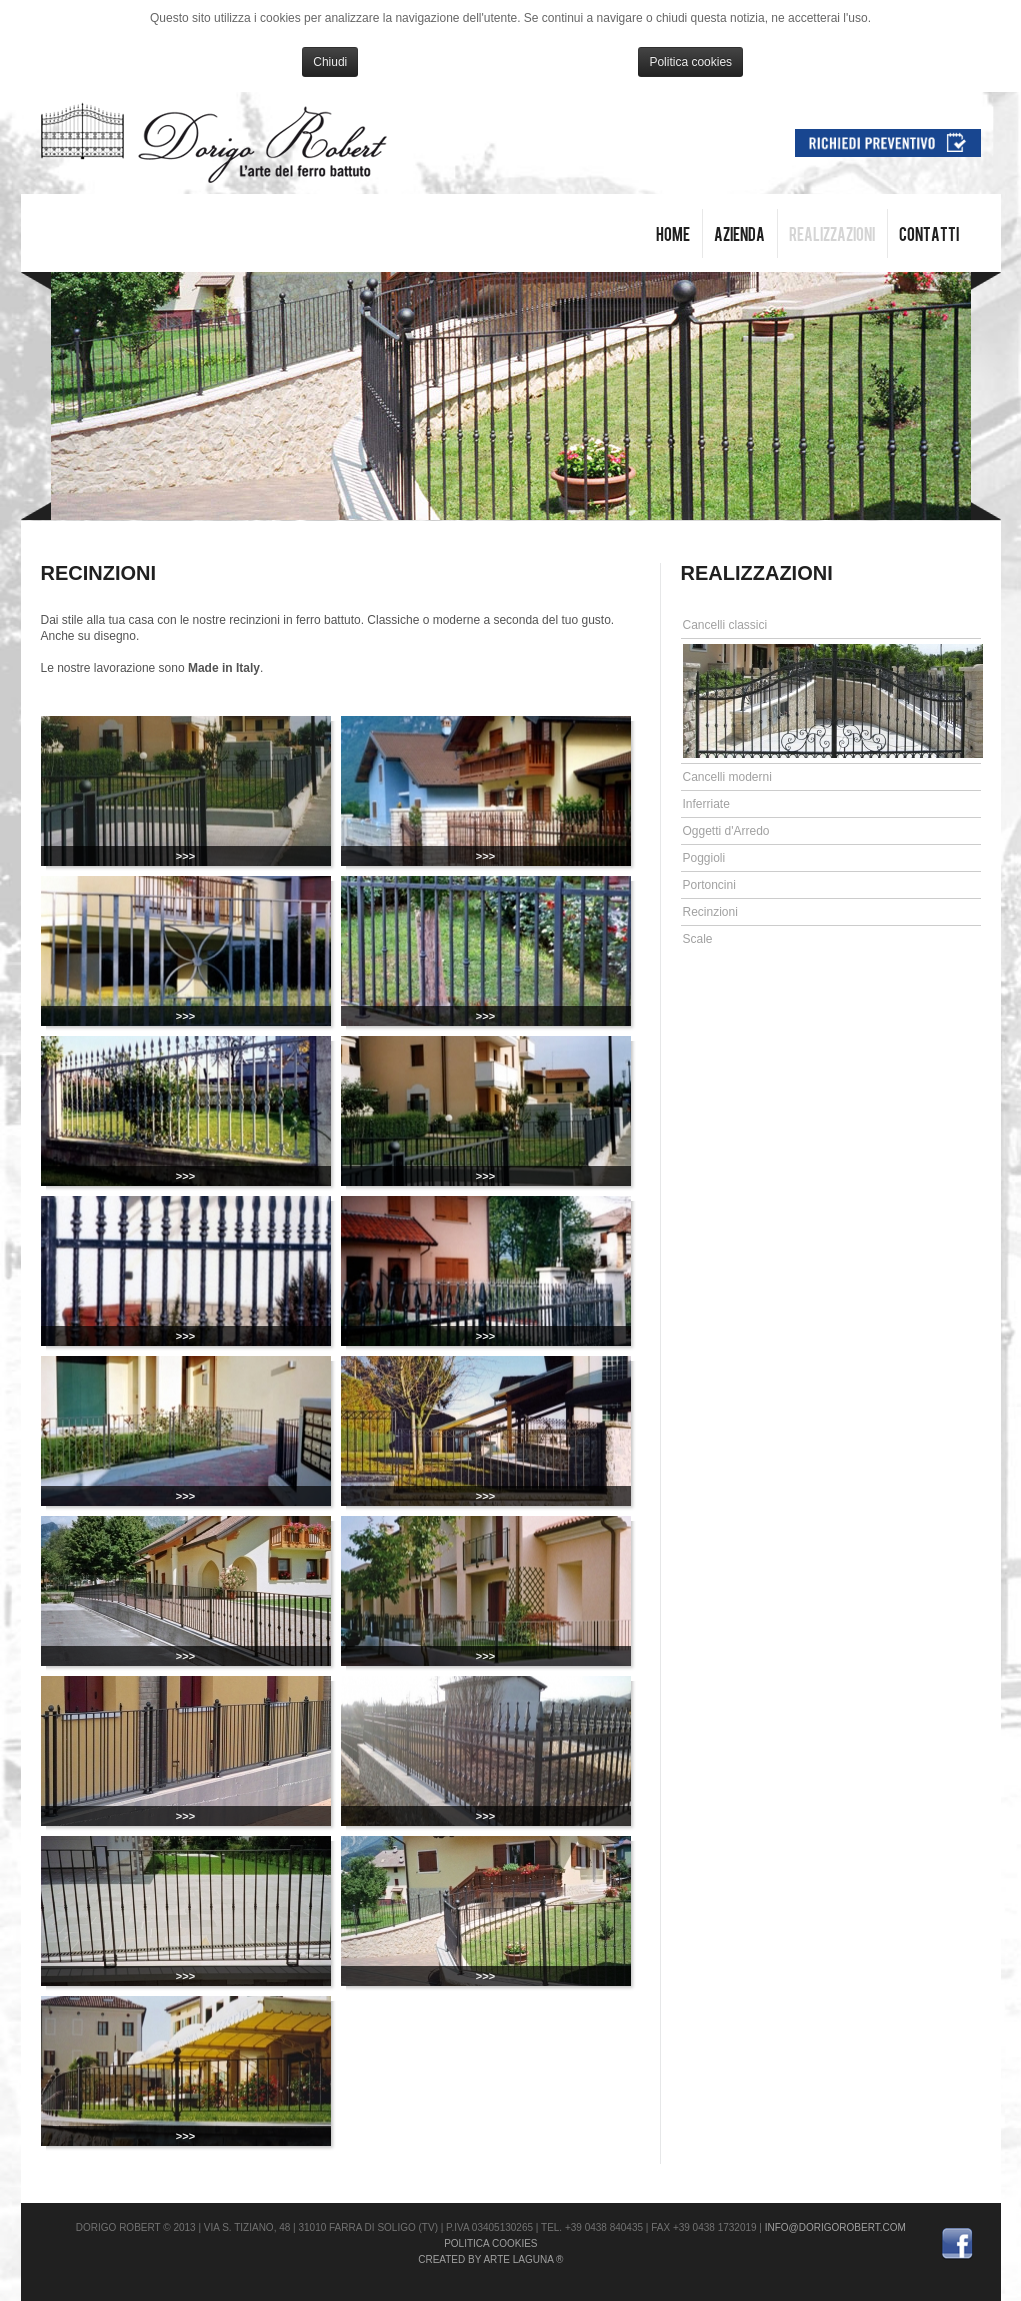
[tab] (831, 625)
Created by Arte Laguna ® (490, 2259)
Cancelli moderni (727, 777)
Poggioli (704, 858)
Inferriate (706, 804)
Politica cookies (690, 62)
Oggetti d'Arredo (726, 831)
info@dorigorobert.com (835, 2227)
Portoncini (709, 885)
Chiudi (330, 62)
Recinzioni (710, 912)
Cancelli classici (725, 625)
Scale (698, 939)
